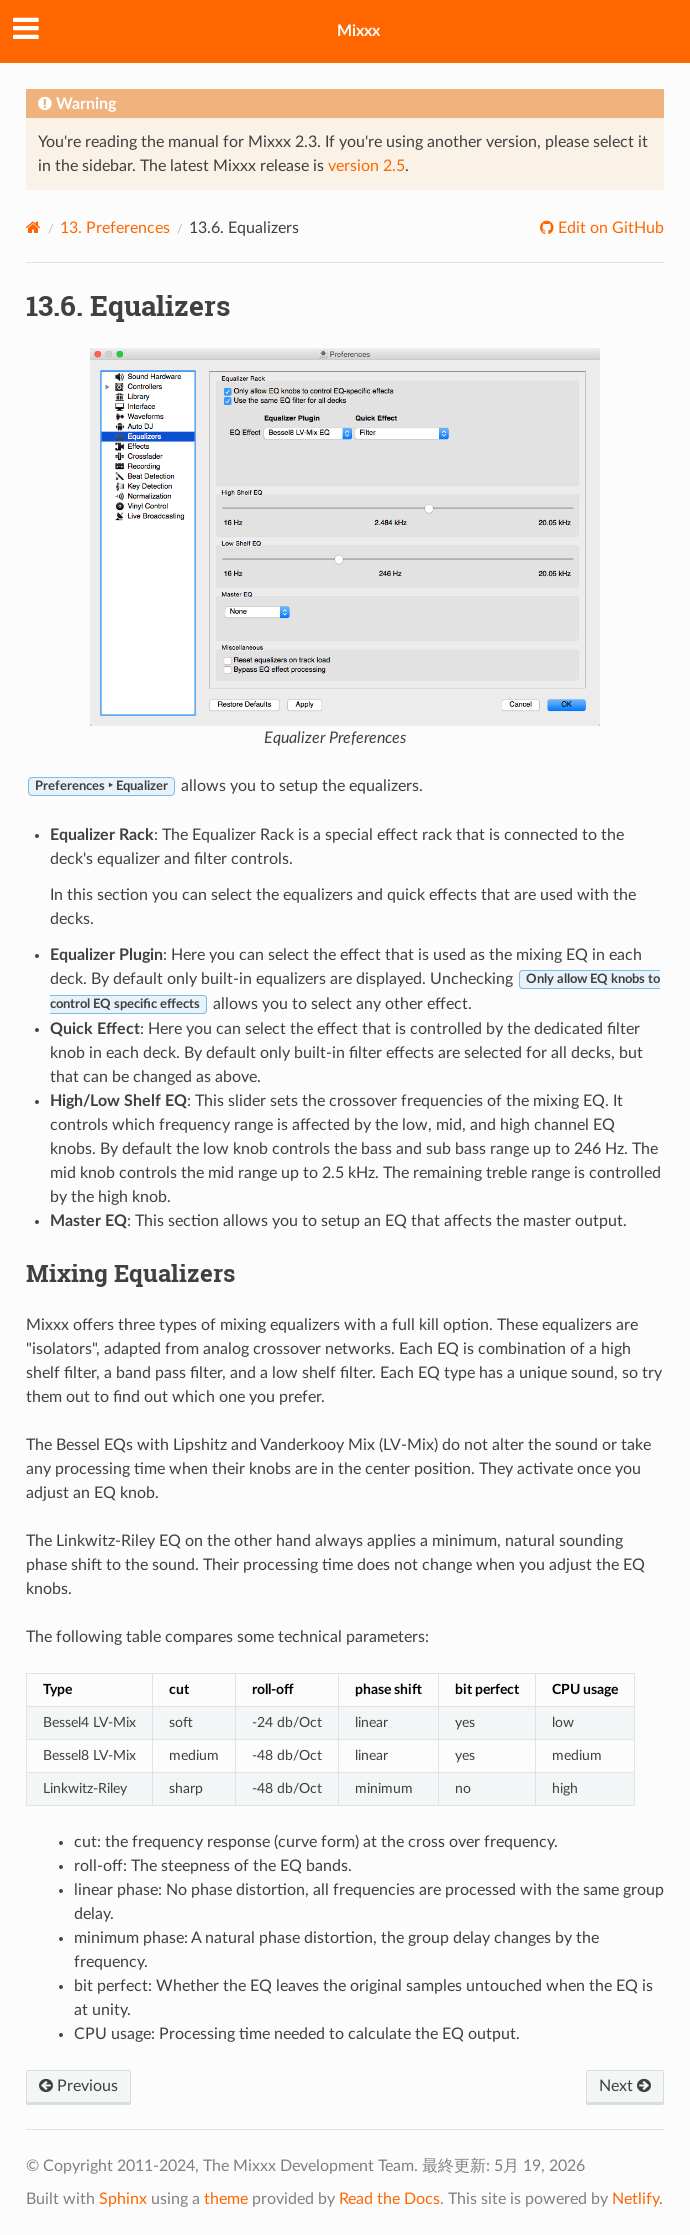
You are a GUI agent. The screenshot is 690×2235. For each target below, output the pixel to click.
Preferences (115, 228)
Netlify (635, 2199)
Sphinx (123, 2199)
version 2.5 (366, 166)
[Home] (33, 227)
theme (226, 2199)
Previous (78, 2086)
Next (625, 2086)
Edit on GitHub (609, 228)
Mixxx (358, 31)
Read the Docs (389, 2199)
